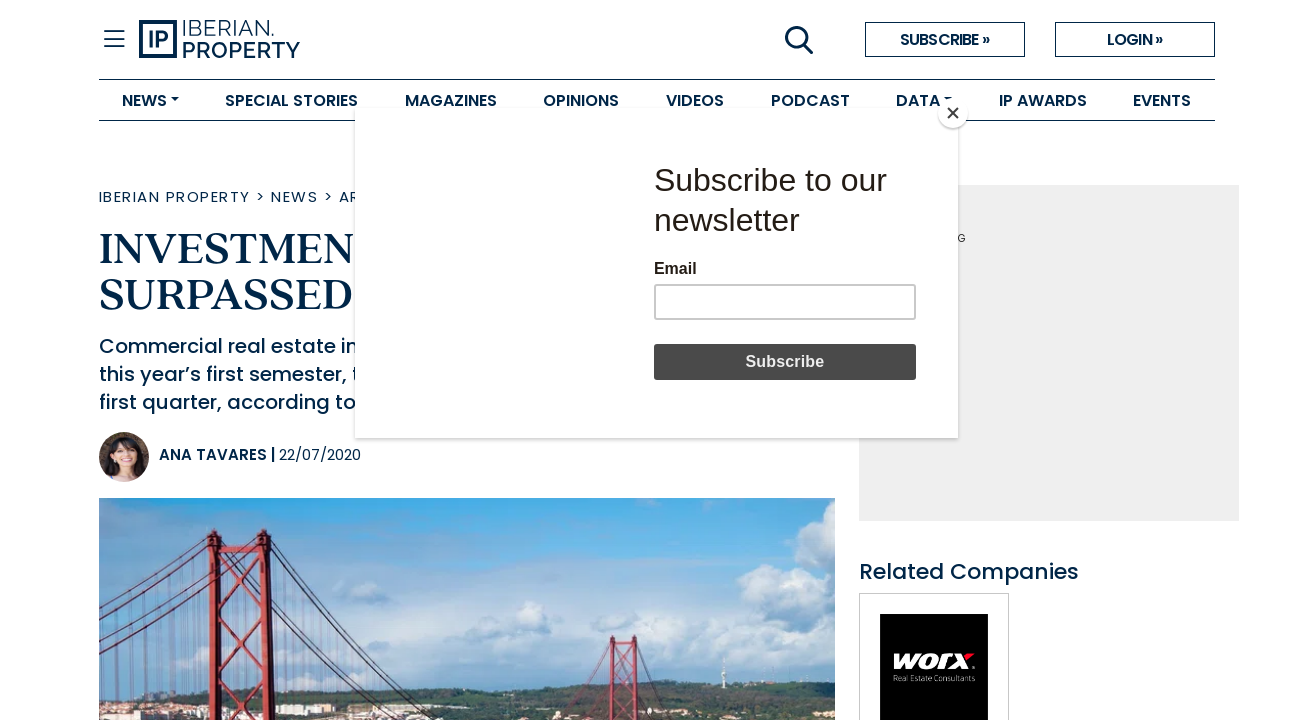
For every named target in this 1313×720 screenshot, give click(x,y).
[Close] (953, 113)
